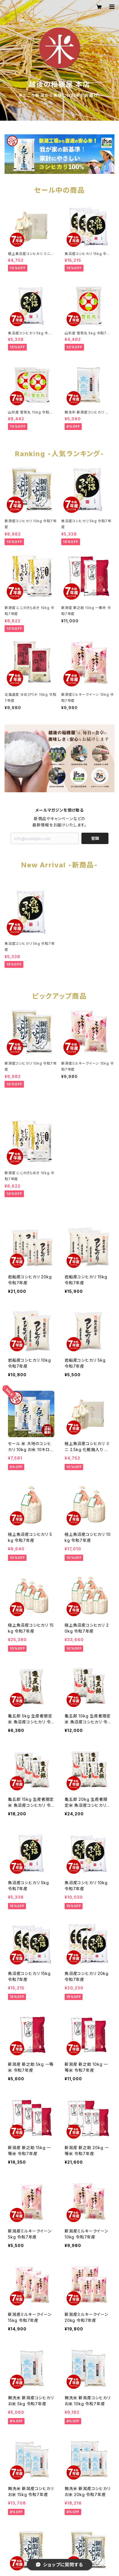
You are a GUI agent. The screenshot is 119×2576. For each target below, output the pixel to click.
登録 (95, 838)
